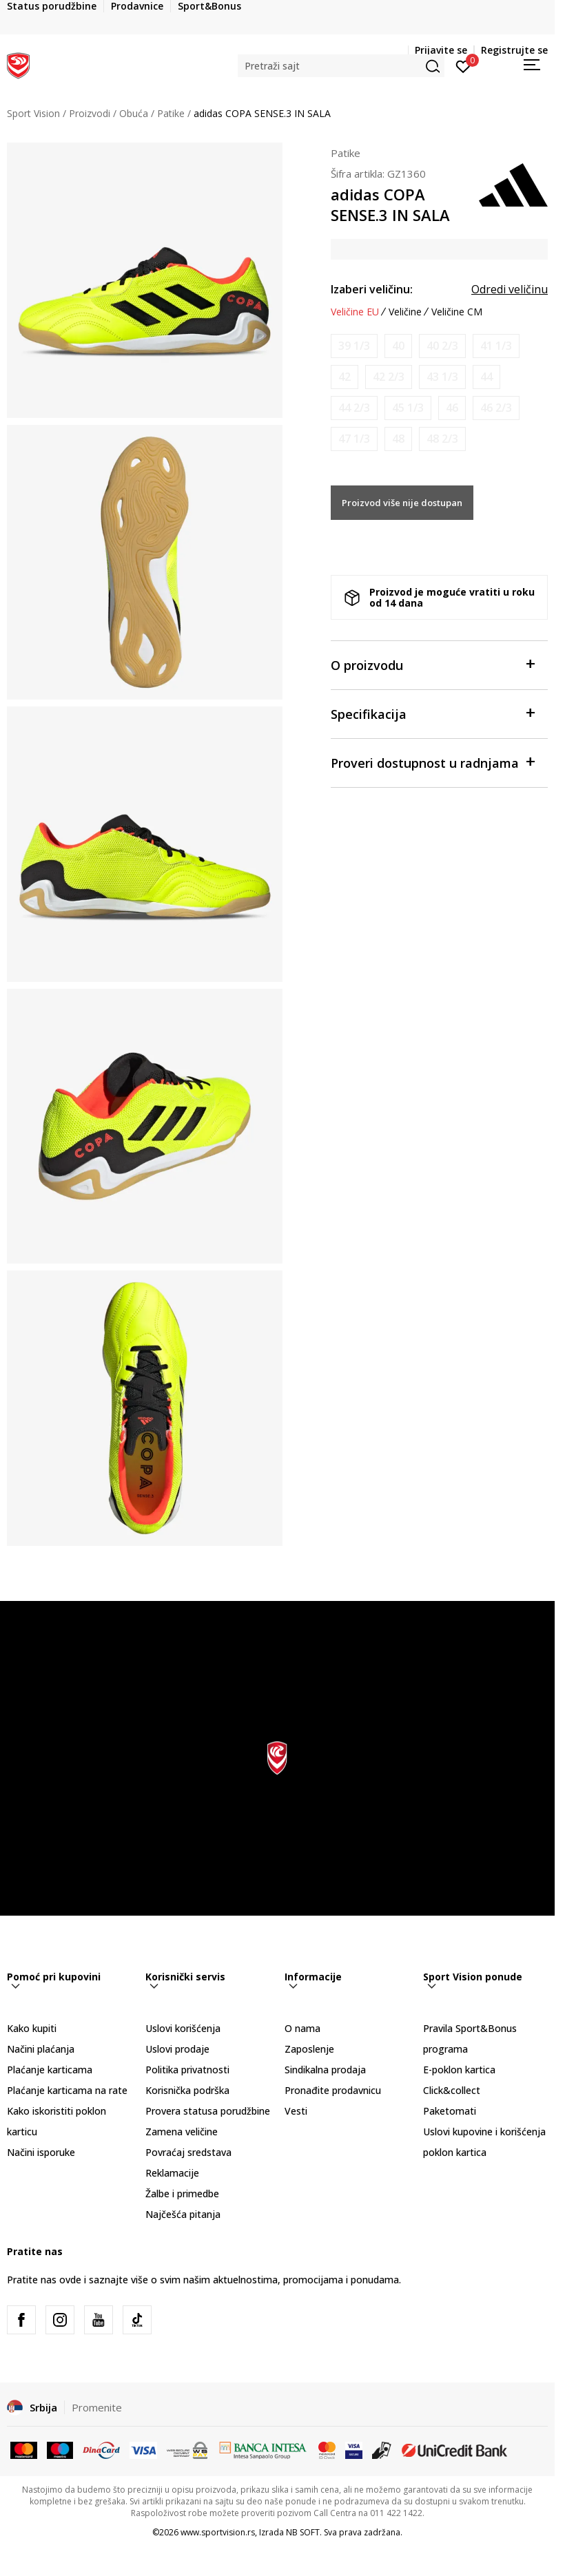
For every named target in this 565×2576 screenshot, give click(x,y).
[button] (341, 65)
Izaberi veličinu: (372, 289)
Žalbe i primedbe (182, 2193)
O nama (302, 2028)
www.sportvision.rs (218, 2532)
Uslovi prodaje (177, 2048)
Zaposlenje (309, 2048)
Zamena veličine (181, 2131)
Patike (171, 113)
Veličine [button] (405, 311)
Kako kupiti (31, 2028)
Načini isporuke (41, 2152)
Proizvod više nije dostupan (402, 502)
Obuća (133, 113)
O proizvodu (432, 664)
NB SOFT (303, 2532)
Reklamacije (172, 2172)
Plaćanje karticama (49, 2069)
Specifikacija (432, 713)
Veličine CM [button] (456, 311)
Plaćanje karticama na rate (67, 2090)
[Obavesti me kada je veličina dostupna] (354, 346)
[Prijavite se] (463, 65)
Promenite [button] (97, 2407)
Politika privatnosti (187, 2069)
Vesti (296, 2110)
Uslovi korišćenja (182, 2028)
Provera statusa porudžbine (207, 2110)
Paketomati (449, 2110)
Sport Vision (33, 113)
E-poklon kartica (459, 2069)
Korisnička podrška (187, 2090)
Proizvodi (89, 113)
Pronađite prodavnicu (333, 2090)
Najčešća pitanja (182, 2214)
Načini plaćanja (40, 2048)
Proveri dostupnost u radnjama (432, 762)
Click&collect (451, 2090)
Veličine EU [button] (355, 311)
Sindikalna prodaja (325, 2069)
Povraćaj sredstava (188, 2152)
